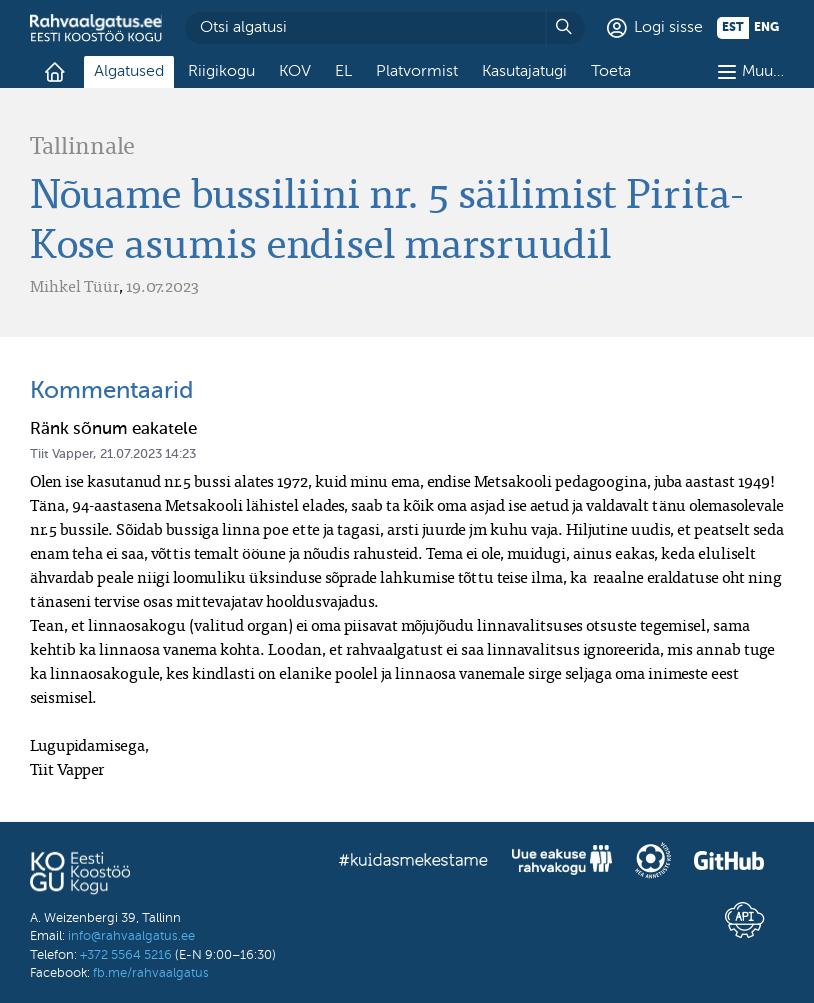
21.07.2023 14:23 (148, 454)
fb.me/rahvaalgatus (151, 973)
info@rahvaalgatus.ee (131, 936)
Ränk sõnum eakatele (113, 429)
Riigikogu (221, 72)
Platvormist (417, 72)
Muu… (763, 72)
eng (766, 28)
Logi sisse (668, 28)
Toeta (611, 72)
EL (343, 72)
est (733, 28)
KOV (295, 72)
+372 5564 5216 (126, 955)
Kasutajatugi (524, 72)
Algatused (129, 72)
